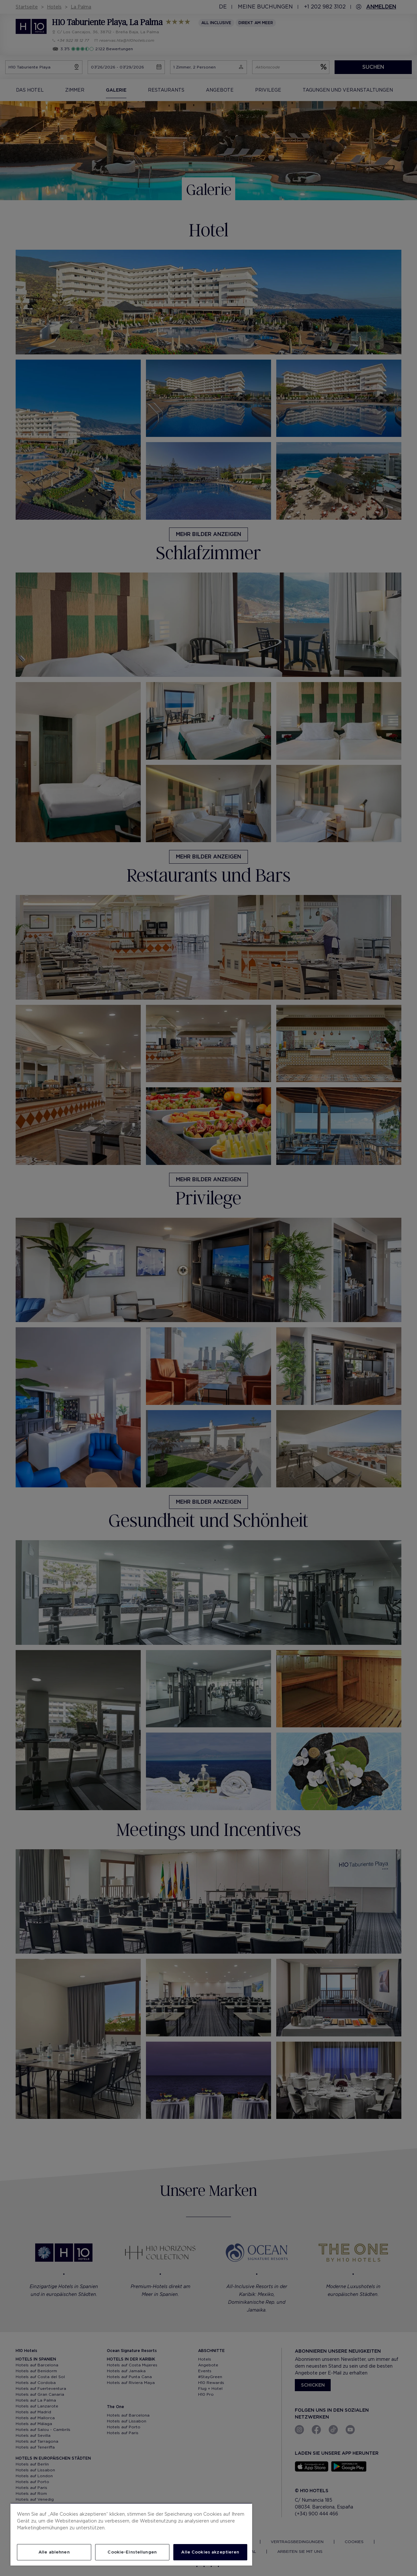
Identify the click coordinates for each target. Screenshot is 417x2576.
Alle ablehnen (54, 2552)
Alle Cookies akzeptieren (210, 2552)
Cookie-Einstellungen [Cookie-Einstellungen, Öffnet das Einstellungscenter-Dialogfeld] (132, 2552)
